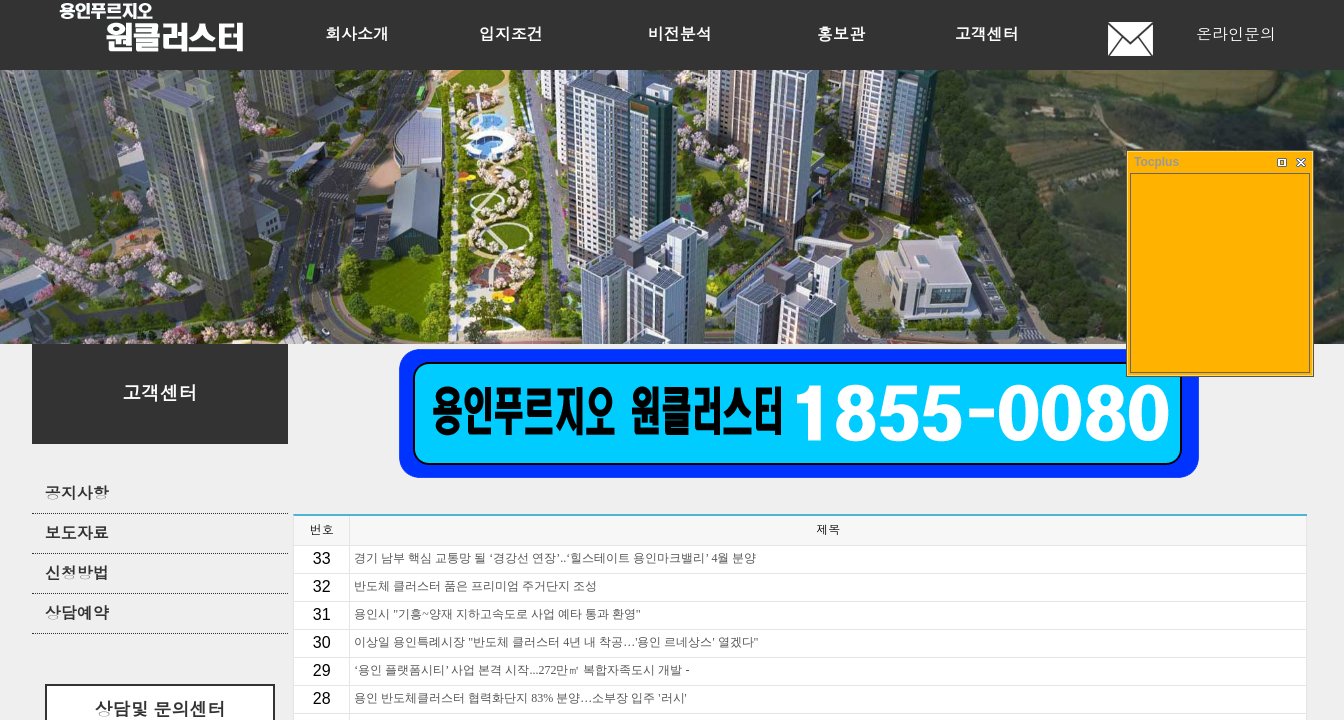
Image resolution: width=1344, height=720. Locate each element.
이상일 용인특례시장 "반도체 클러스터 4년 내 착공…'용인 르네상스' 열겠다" (556, 642)
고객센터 (987, 34)
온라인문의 (1236, 34)
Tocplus (1156, 162)
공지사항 (77, 493)
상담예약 (77, 613)
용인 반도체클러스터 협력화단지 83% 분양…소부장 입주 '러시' (520, 698)
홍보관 (841, 34)
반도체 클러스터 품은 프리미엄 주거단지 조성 (475, 586)
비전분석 (680, 34)
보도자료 (77, 533)
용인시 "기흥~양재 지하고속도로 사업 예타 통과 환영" (497, 614)
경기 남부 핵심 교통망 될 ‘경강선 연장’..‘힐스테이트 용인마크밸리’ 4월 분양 (555, 558)
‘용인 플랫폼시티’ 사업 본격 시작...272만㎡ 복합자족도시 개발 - (521, 670)
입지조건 (511, 34)
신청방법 (77, 573)
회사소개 (357, 34)
